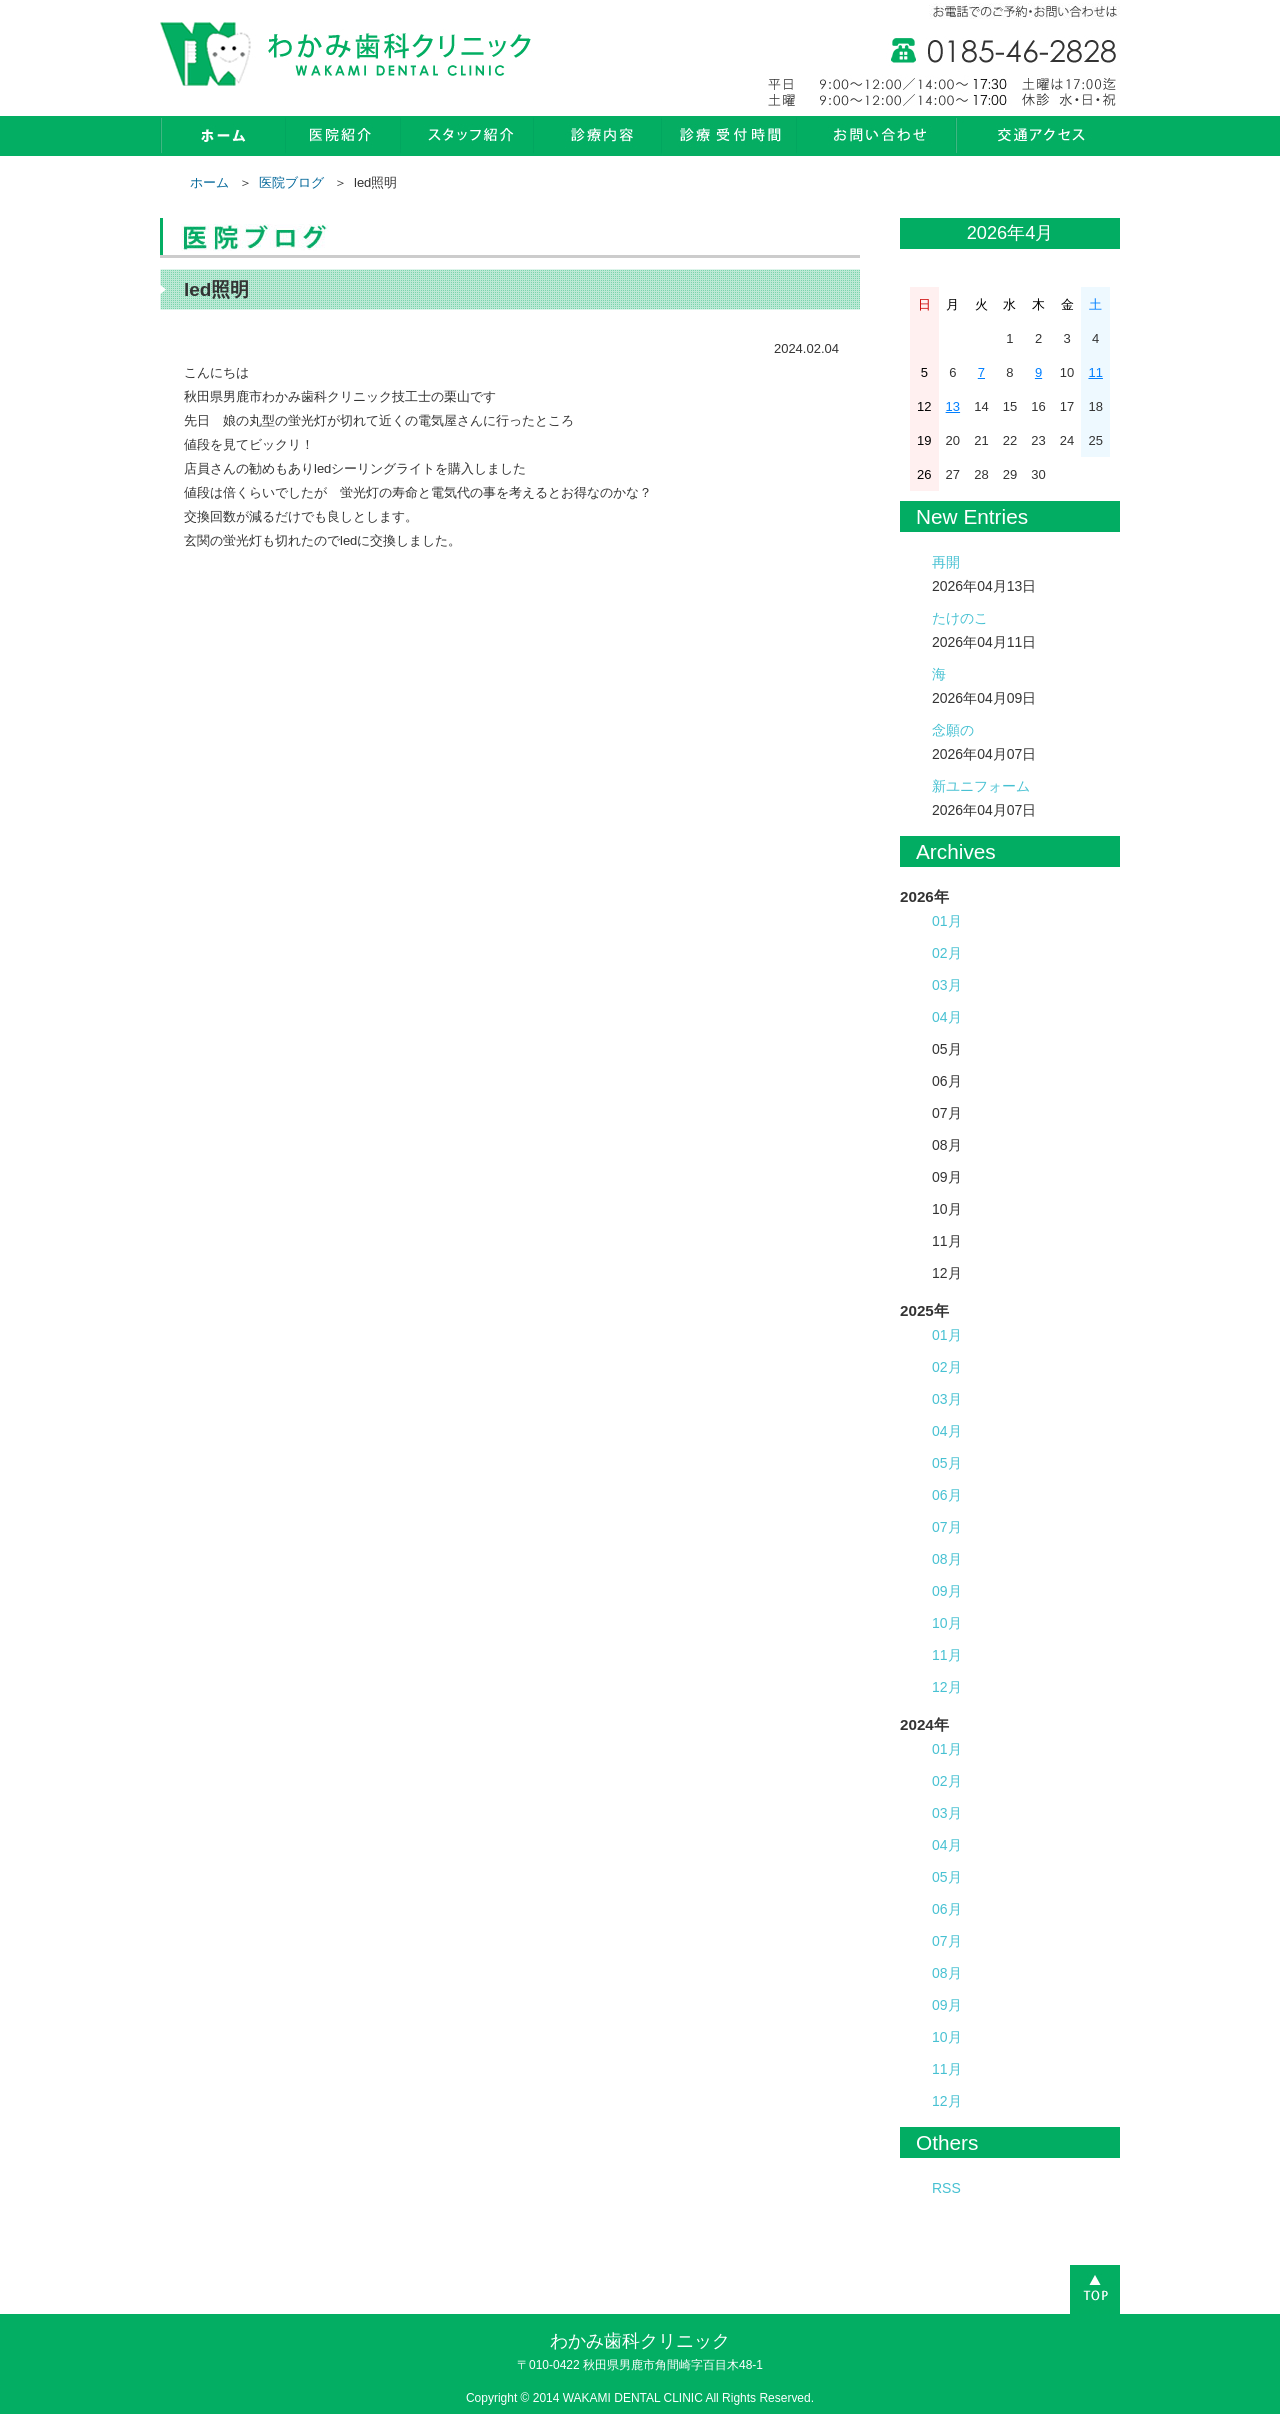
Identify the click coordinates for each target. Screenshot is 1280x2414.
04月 (947, 1017)
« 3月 (919, 234)
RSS (946, 2188)
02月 (947, 953)
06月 (947, 1495)
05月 (947, 1463)
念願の (953, 730)
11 (1095, 372)
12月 (947, 1687)
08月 (947, 1559)
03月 (947, 985)
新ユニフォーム (981, 786)
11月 (947, 1655)
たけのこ (960, 618)
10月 (947, 1623)
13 (953, 406)
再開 (946, 562)
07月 (947, 1527)
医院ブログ (291, 182)
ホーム (209, 182)
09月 (947, 1591)
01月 (947, 921)
